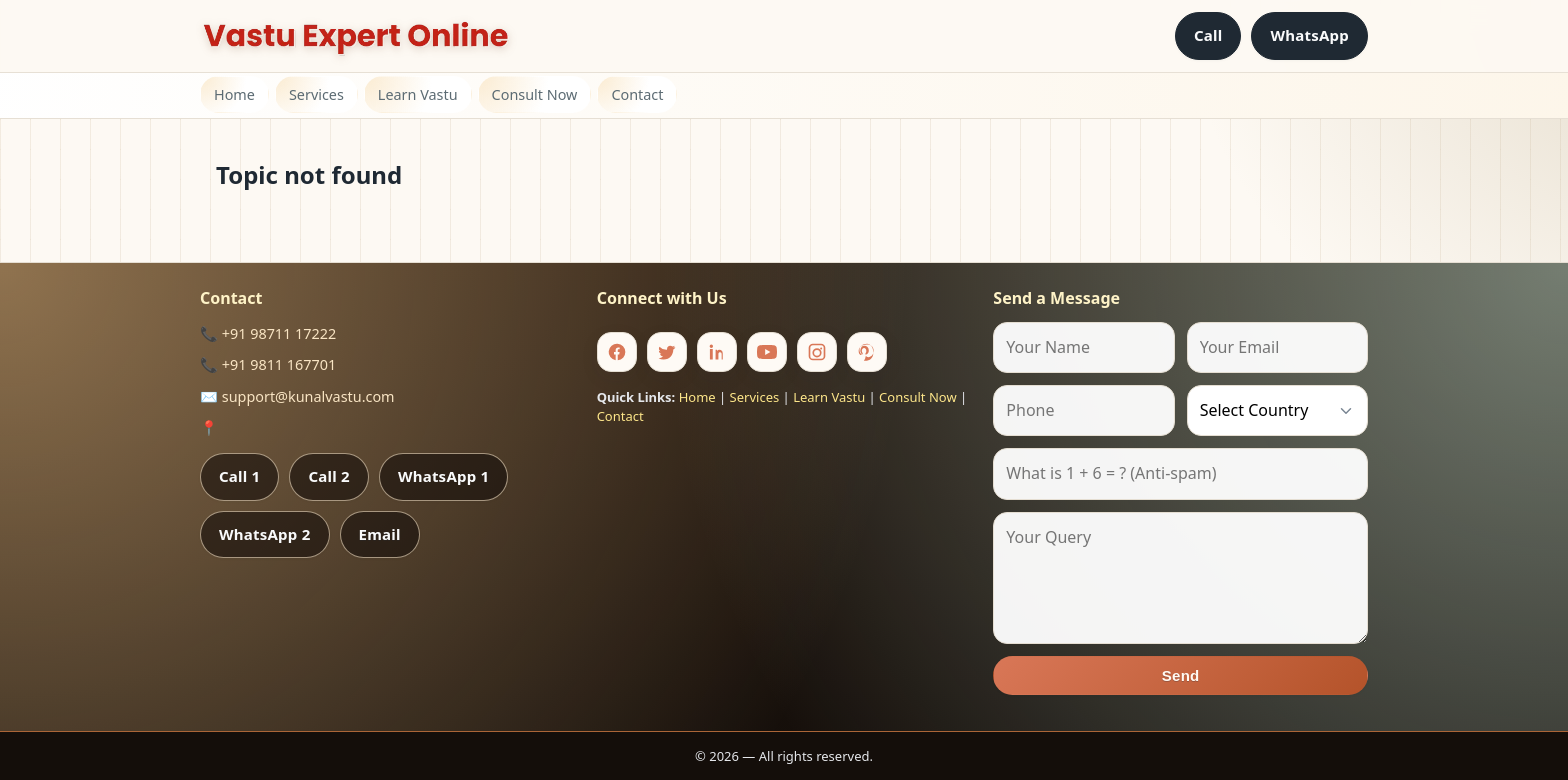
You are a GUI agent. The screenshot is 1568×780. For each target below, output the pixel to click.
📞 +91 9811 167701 (268, 364)
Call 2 (328, 476)
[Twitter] (667, 352)
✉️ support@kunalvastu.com (297, 396)
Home (234, 94)
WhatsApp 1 (444, 476)
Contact (637, 94)
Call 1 (239, 476)
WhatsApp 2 (265, 534)
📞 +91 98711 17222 (268, 333)
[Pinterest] (867, 352)
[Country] (1277, 410)
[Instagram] (817, 352)
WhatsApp (1309, 35)
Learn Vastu (418, 94)
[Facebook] (617, 352)
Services (316, 94)
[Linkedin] (717, 352)
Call (1208, 35)
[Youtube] (767, 352)
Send (1181, 675)
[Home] (356, 36)
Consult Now (535, 94)
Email (380, 534)
